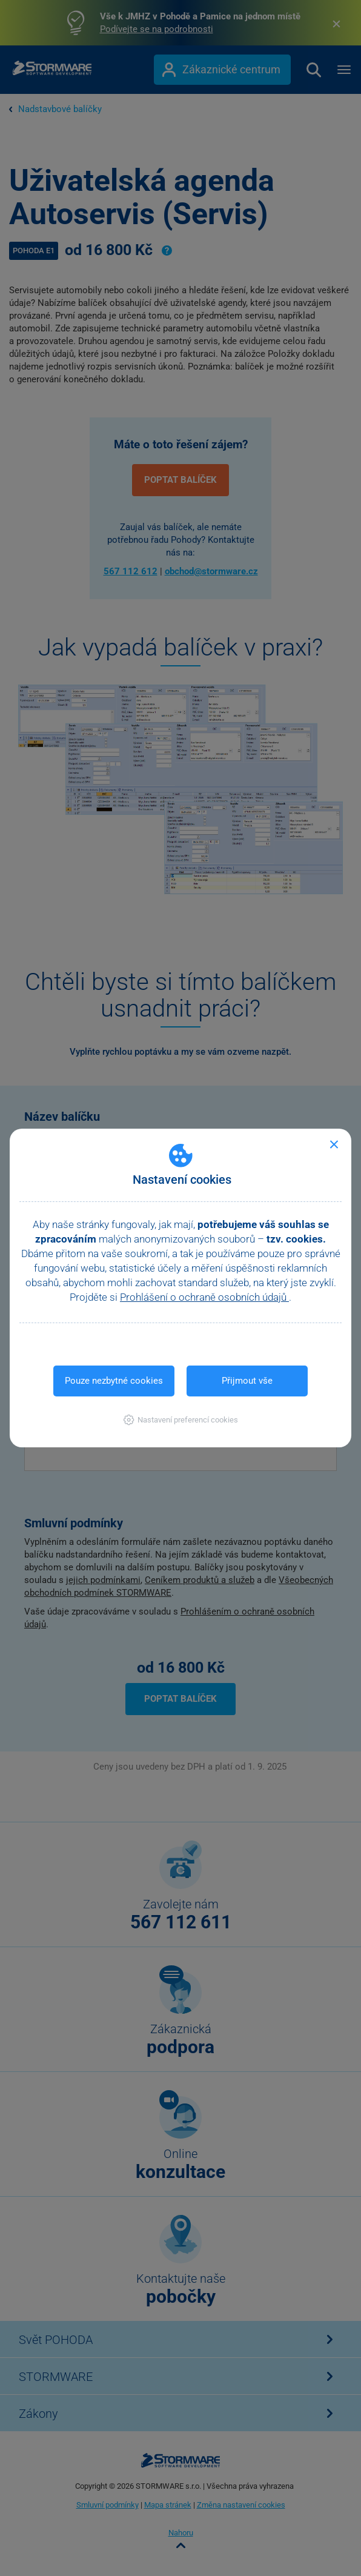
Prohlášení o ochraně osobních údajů (204, 1297)
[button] (181, 1419)
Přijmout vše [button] (247, 1380)
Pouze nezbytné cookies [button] (114, 1380)
